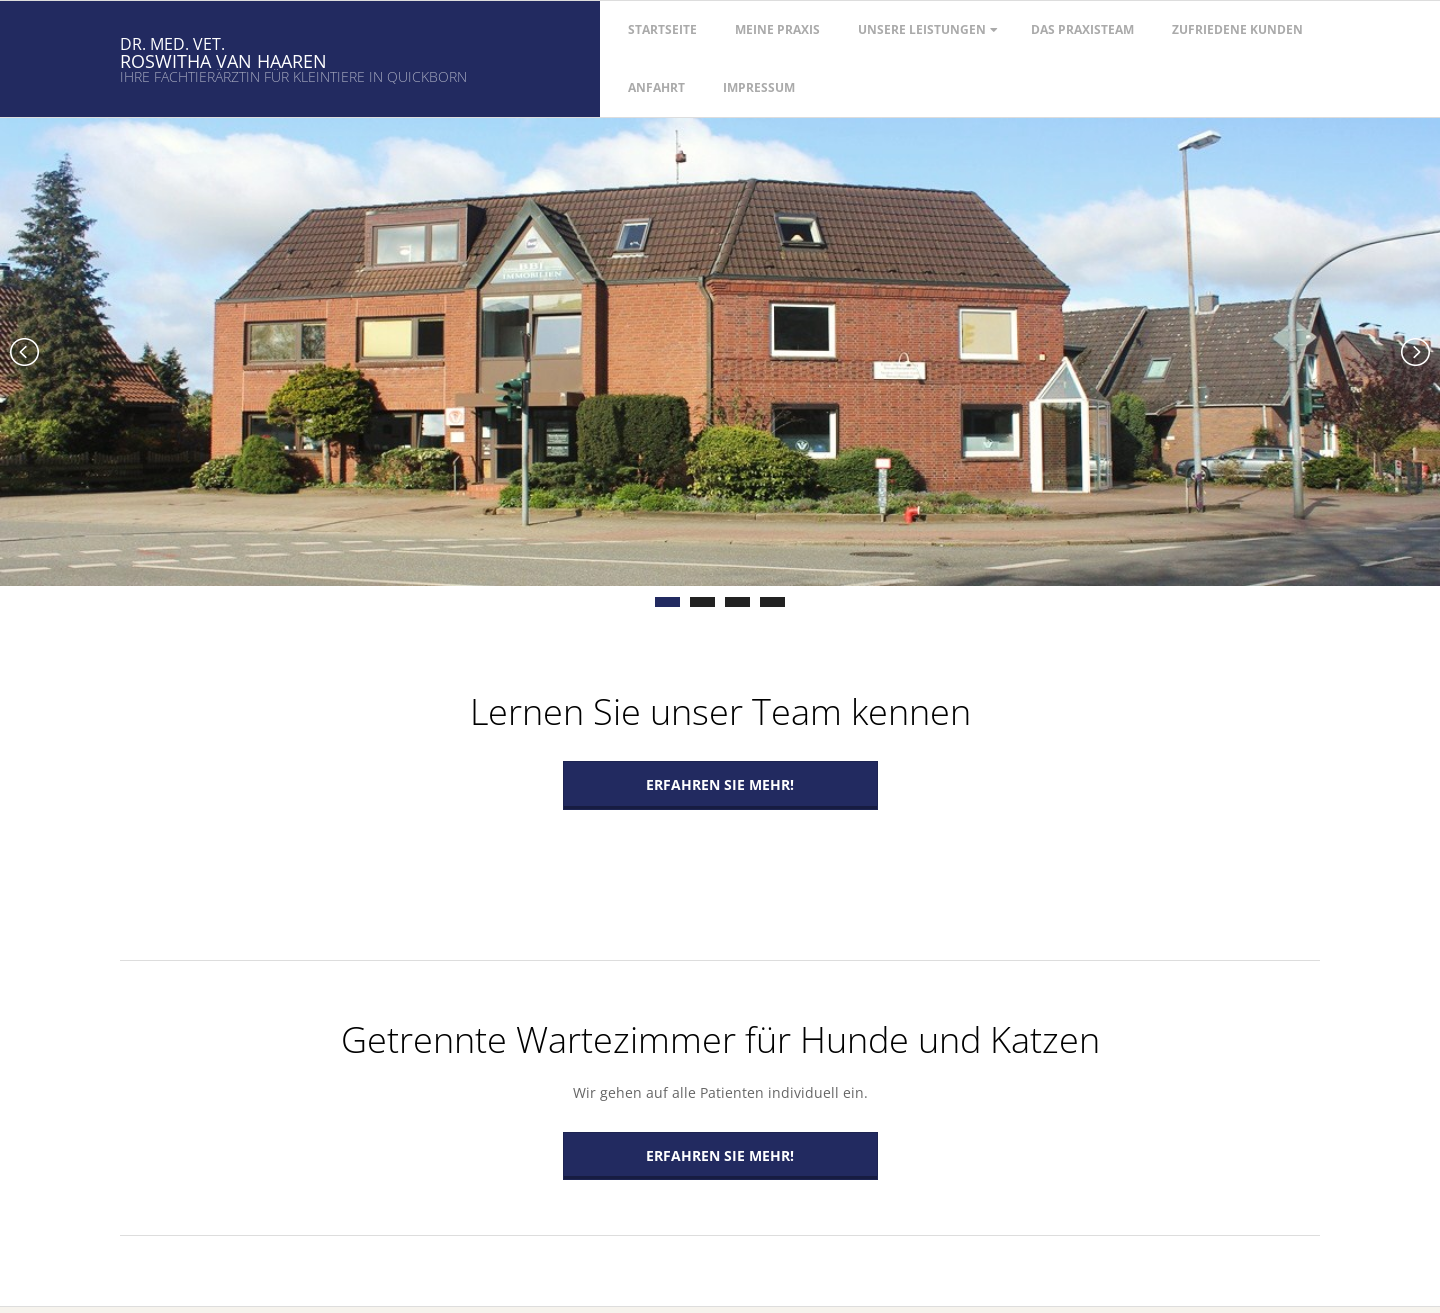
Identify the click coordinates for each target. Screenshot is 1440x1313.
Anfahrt (656, 87)
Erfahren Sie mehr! (720, 784)
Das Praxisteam (1082, 29)
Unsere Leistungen (922, 29)
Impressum (759, 87)
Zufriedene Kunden (1237, 29)
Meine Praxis (777, 29)
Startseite (662, 29)
